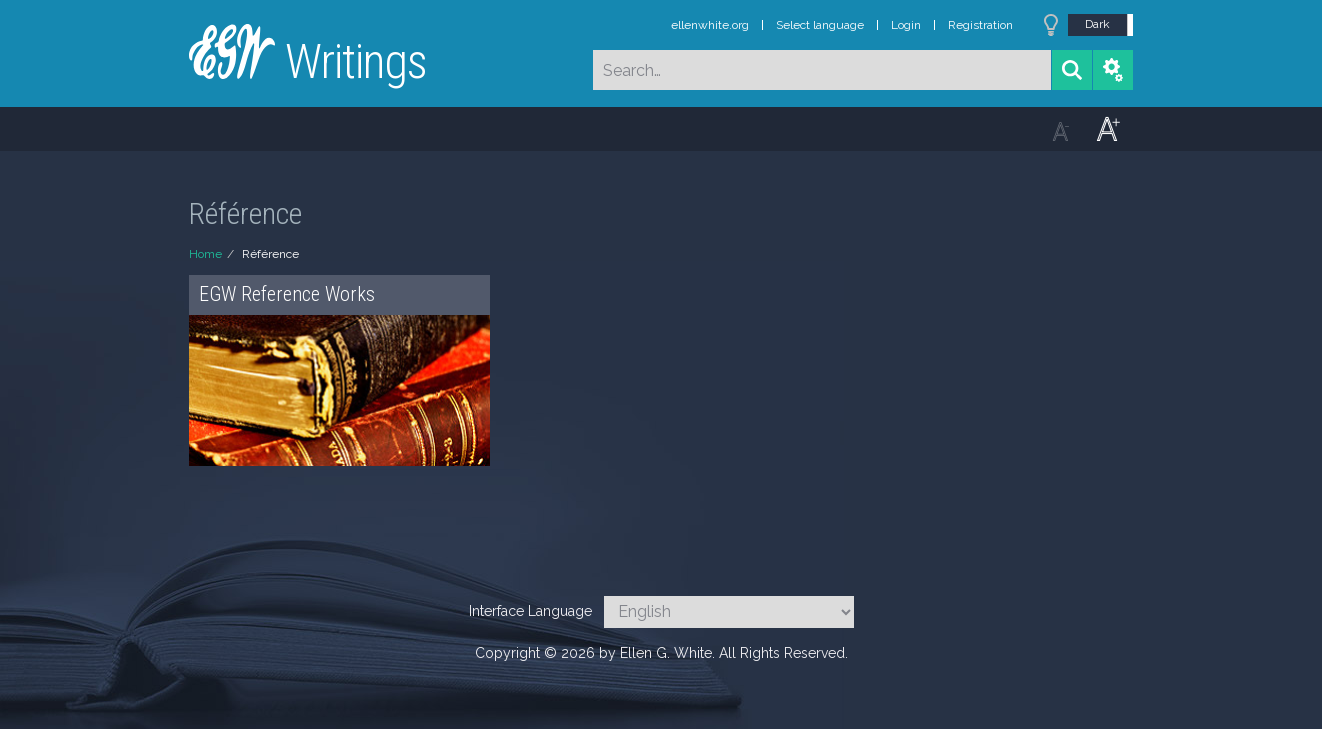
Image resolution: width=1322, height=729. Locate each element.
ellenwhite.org (710, 25)
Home (205, 254)
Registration (980, 25)
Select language (820, 25)
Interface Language (530, 611)
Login (906, 25)
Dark (1097, 24)
